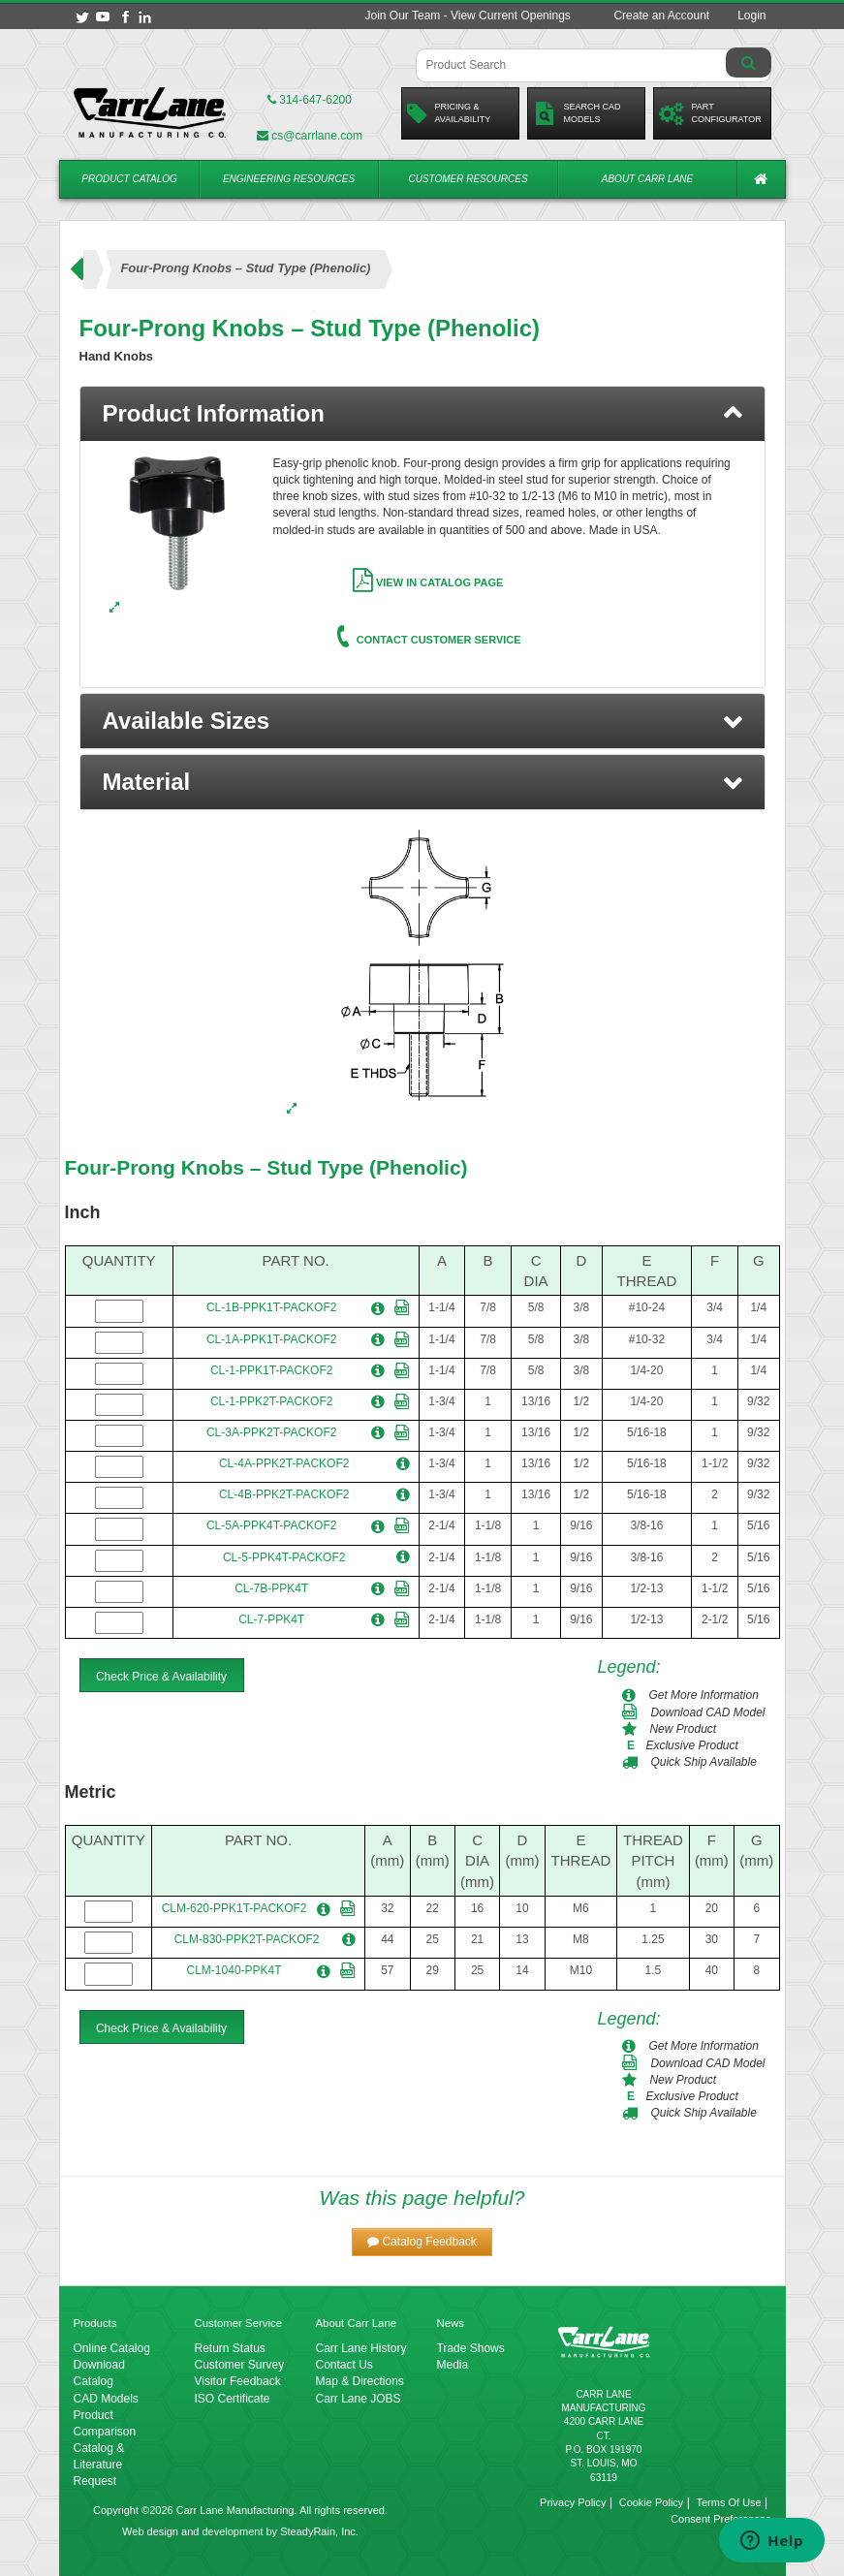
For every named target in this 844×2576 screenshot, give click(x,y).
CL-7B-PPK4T (271, 1588)
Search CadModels (577, 113)
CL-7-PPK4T (271, 1619)
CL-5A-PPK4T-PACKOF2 (271, 1525)
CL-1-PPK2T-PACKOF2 (271, 1401)
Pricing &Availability (449, 113)
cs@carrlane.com (309, 135)
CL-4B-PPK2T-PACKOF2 (284, 1494)
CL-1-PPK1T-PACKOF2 (271, 1370)
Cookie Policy (651, 2502)
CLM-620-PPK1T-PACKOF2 (234, 1908)
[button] (422, 721)
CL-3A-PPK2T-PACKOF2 (271, 1432)
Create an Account (661, 15)
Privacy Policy (573, 2502)
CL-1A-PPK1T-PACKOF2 (271, 1339)
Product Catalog (129, 178)
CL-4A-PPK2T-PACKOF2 (284, 1463)
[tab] (422, 414)
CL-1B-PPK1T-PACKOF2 (271, 1307)
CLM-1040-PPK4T (234, 1970)
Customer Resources (467, 178)
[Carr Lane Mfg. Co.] (150, 112)
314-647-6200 (309, 100)
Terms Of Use (728, 2502)
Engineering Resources (289, 178)
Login (751, 15)
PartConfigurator (710, 113)
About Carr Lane (647, 178)
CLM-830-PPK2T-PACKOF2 (247, 1939)
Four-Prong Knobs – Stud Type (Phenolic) (266, 1167)
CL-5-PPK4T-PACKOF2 (284, 1557)
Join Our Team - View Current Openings (467, 15)
